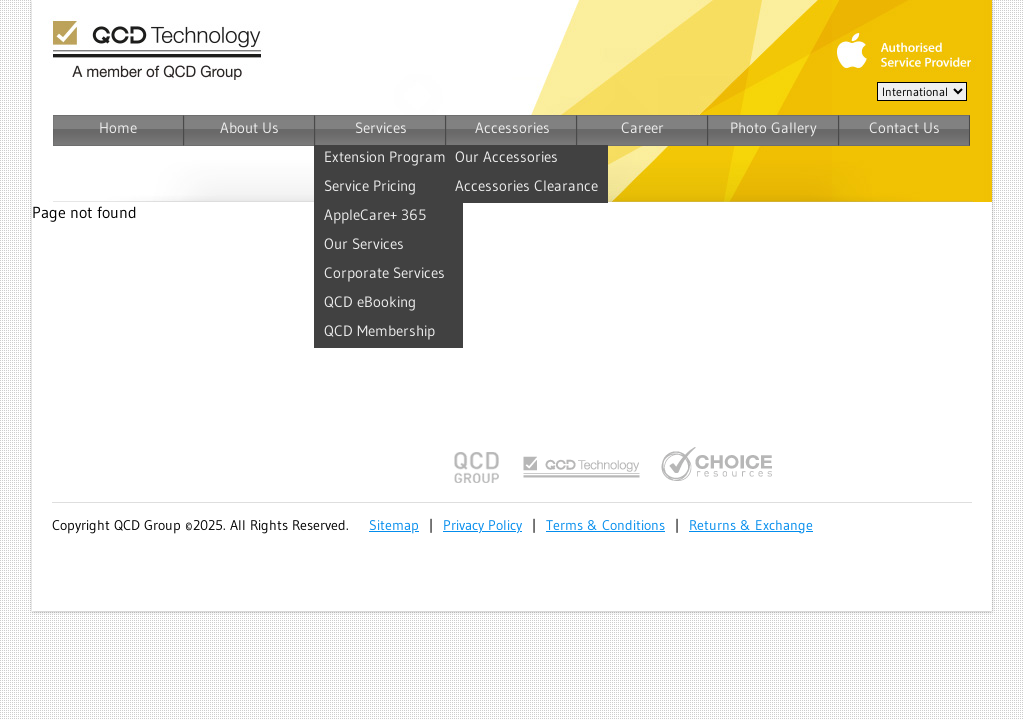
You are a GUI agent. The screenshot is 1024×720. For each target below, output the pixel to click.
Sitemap (394, 525)
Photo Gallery (773, 127)
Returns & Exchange (751, 525)
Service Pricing (370, 185)
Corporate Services (384, 272)
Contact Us (904, 127)
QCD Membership (379, 330)
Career (642, 127)
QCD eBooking (370, 301)
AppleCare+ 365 (375, 214)
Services (381, 127)
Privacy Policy (482, 525)
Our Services (364, 243)
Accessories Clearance (526, 185)
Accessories (512, 127)
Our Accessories (506, 156)
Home (118, 127)
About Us (249, 127)
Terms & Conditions (605, 525)
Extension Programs (388, 156)
